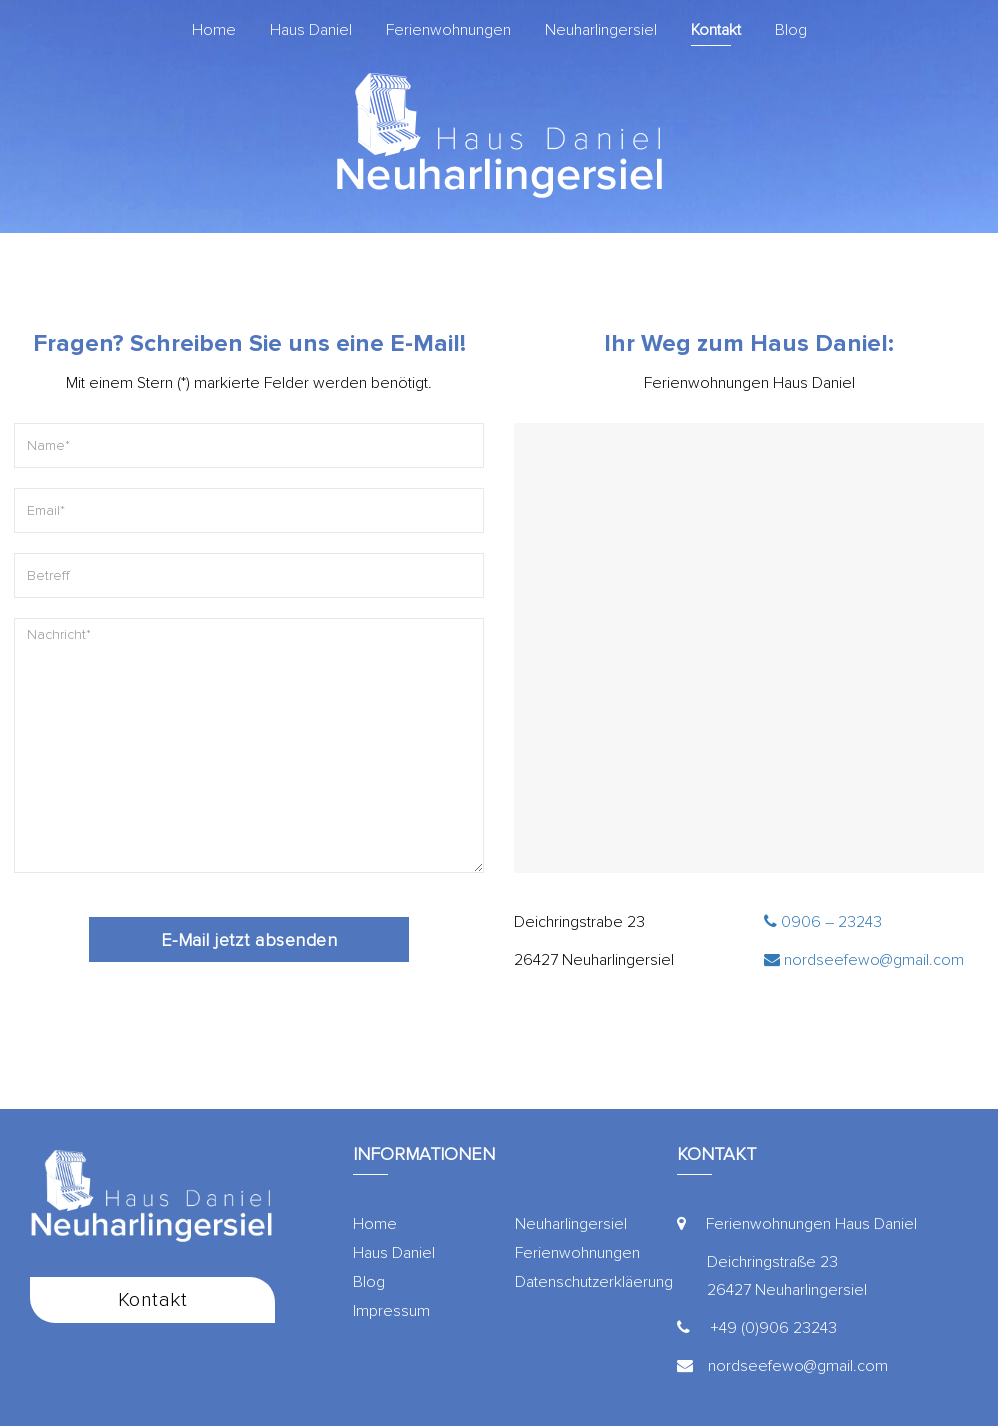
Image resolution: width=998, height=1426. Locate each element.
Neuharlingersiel (601, 30)
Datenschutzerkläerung (594, 1282)
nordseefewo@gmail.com (864, 960)
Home (214, 30)
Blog (791, 30)
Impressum (391, 1311)
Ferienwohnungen (448, 30)
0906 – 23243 (823, 922)
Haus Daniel (311, 30)
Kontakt (716, 30)
